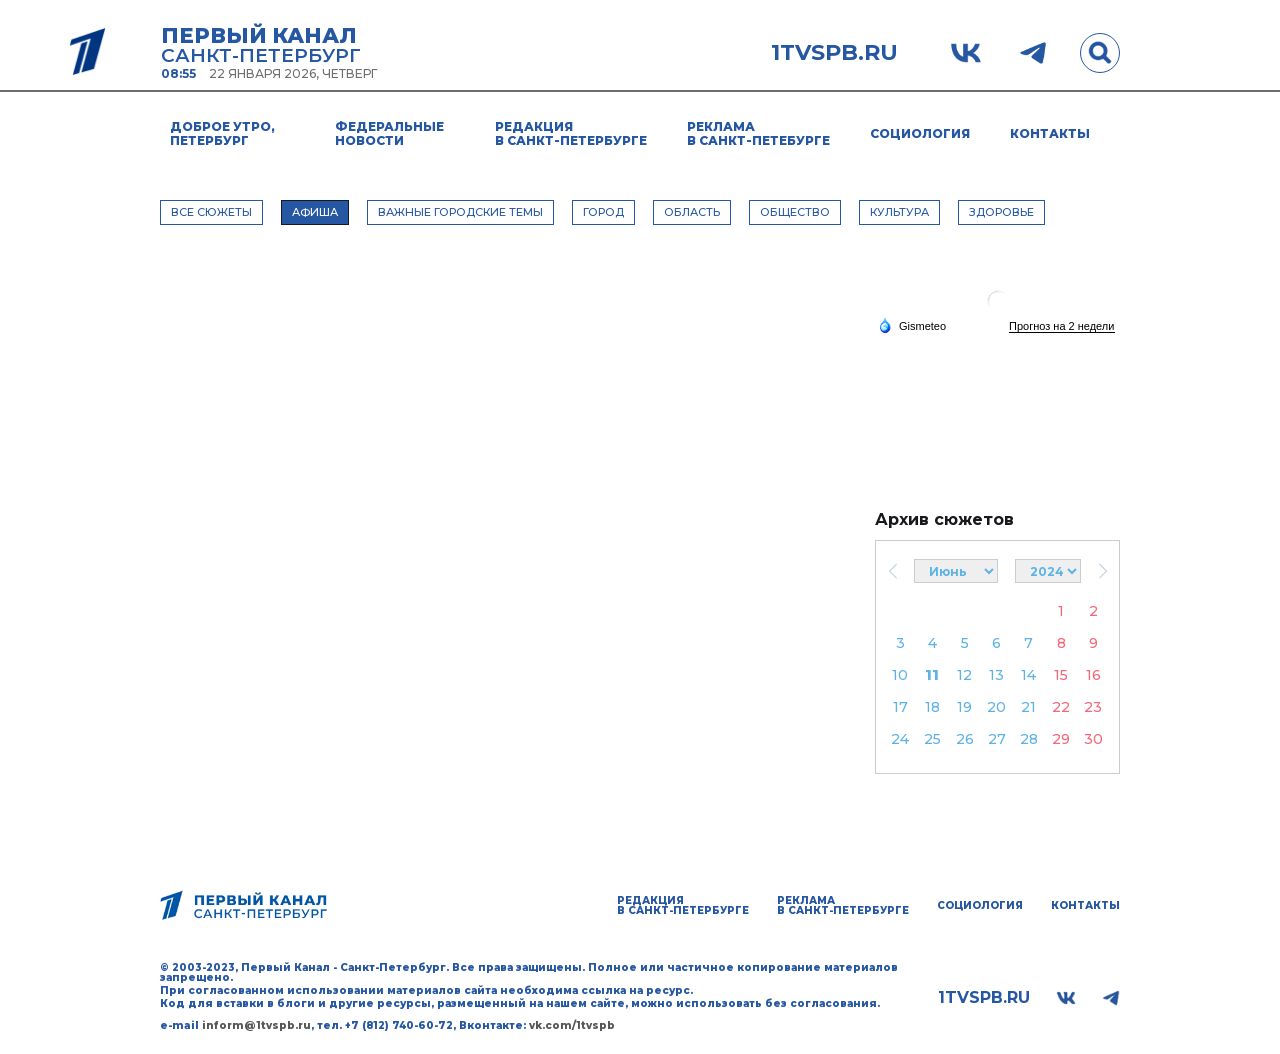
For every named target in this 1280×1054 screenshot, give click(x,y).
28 (1029, 739)
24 (900, 739)
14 (1028, 675)
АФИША (315, 212)
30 (1093, 739)
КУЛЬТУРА (899, 212)
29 (1061, 739)
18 (932, 707)
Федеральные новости (389, 133)
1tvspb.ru (834, 53)
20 (996, 707)
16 (1093, 675)
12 (964, 675)
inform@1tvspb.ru (256, 1025)
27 (997, 739)
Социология (920, 133)
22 (1061, 707)
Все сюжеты (211, 212)
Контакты (1050, 133)
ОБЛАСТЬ (692, 212)
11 (932, 675)
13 (996, 675)
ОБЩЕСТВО (795, 212)
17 (900, 707)
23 (1093, 707)
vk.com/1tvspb (572, 1025)
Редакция (571, 133)
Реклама (758, 133)
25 (932, 739)
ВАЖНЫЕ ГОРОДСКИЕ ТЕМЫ (460, 212)
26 (965, 739)
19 (964, 707)
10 (900, 675)
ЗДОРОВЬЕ (1001, 212)
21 (1028, 707)
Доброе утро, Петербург (222, 133)
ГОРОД (603, 212)
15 (1061, 675)
